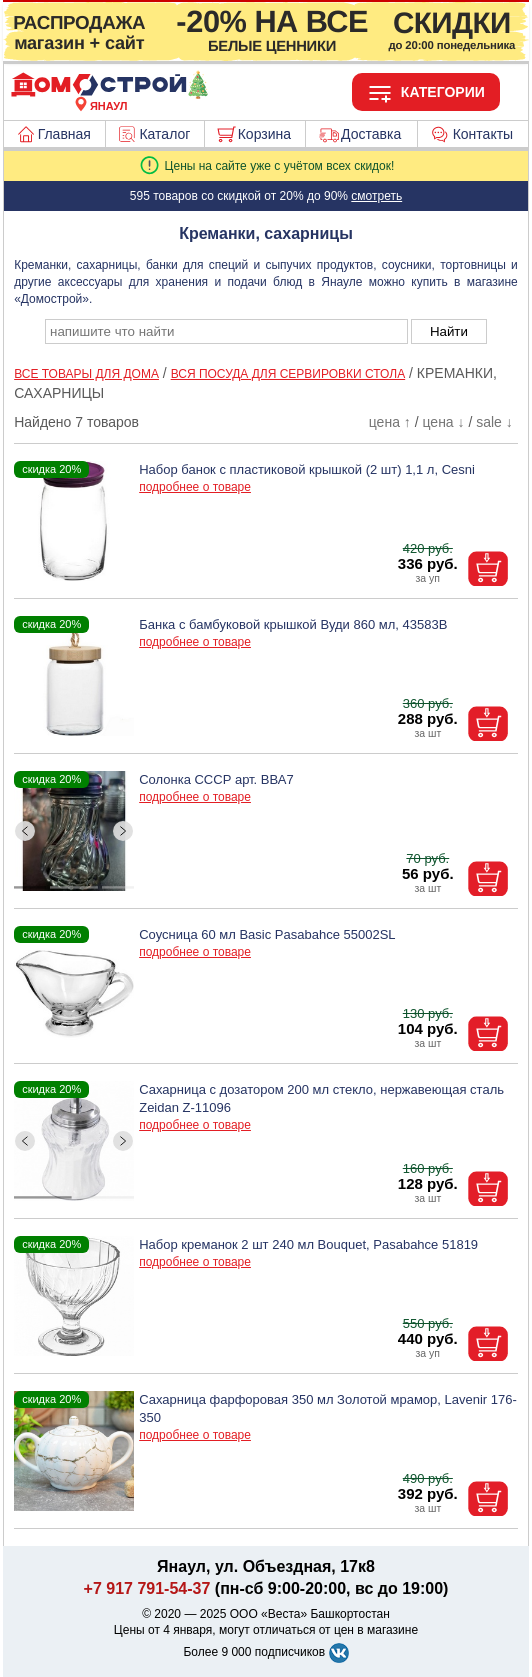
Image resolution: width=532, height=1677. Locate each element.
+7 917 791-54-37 (147, 1588)
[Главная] (109, 94)
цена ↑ (390, 422)
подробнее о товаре (195, 487)
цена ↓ (443, 422)
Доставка (371, 134)
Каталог (164, 134)
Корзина (264, 134)
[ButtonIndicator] (74, 883)
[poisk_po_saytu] (226, 331)
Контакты (483, 134)
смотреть (376, 196)
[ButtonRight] (123, 831)
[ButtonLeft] (25, 831)
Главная (64, 134)
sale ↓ (494, 422)
